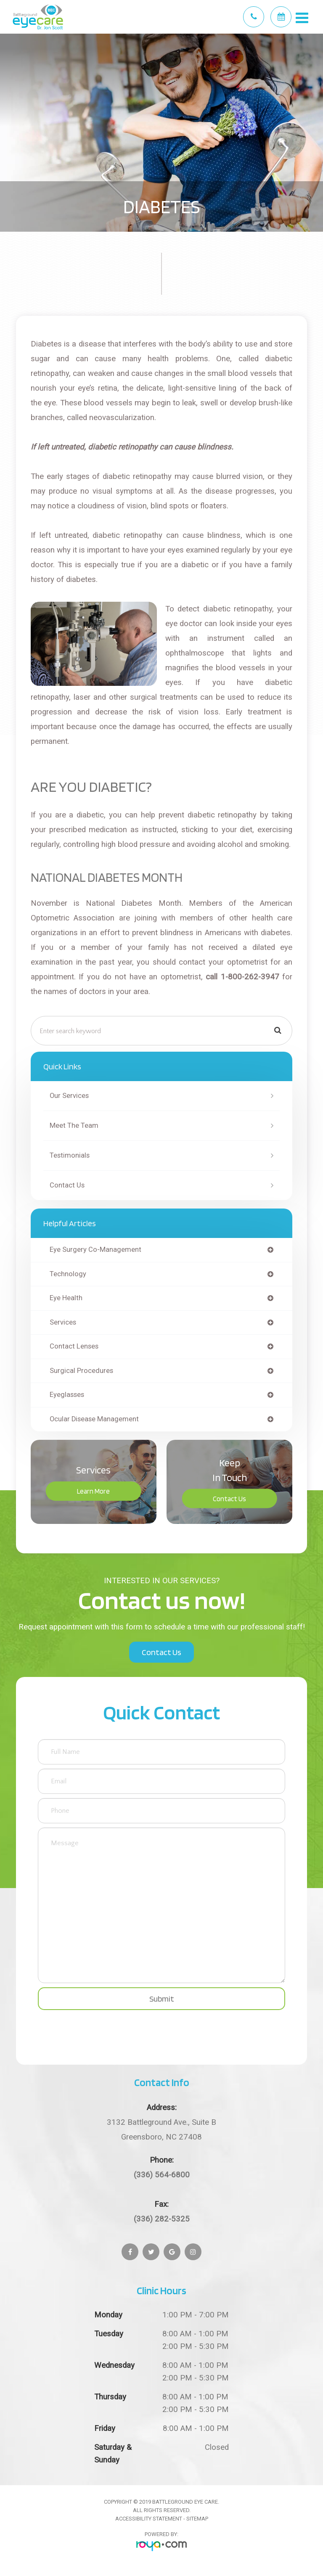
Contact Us (67, 1185)
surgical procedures (81, 1371)
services (63, 1322)
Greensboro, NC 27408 (161, 2128)
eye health (66, 1298)
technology (68, 1274)
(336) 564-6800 (162, 2174)
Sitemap (197, 2518)
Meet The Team (74, 1125)
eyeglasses (67, 1395)
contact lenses (74, 1346)
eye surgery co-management (95, 1250)
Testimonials (70, 1155)
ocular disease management (94, 1419)
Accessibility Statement (148, 2518)
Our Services (69, 1096)
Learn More (93, 1491)
